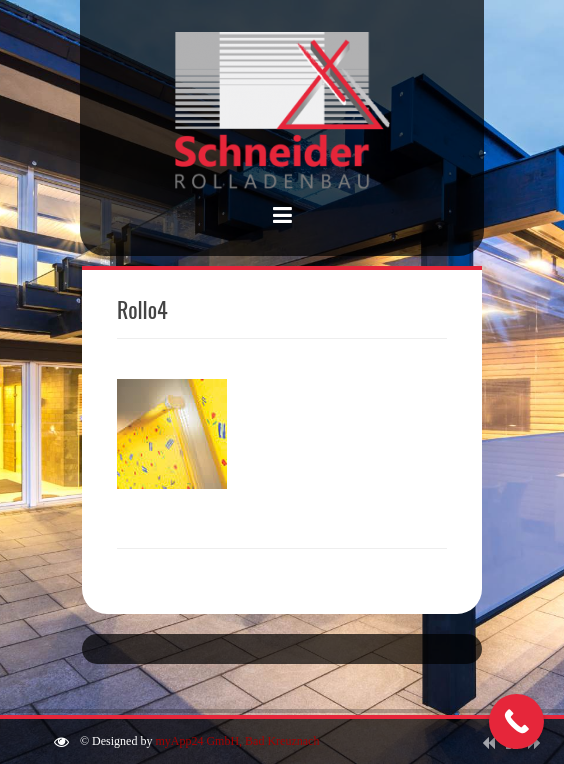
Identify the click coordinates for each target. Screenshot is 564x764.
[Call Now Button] (516, 721)
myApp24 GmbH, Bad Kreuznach (237, 741)
